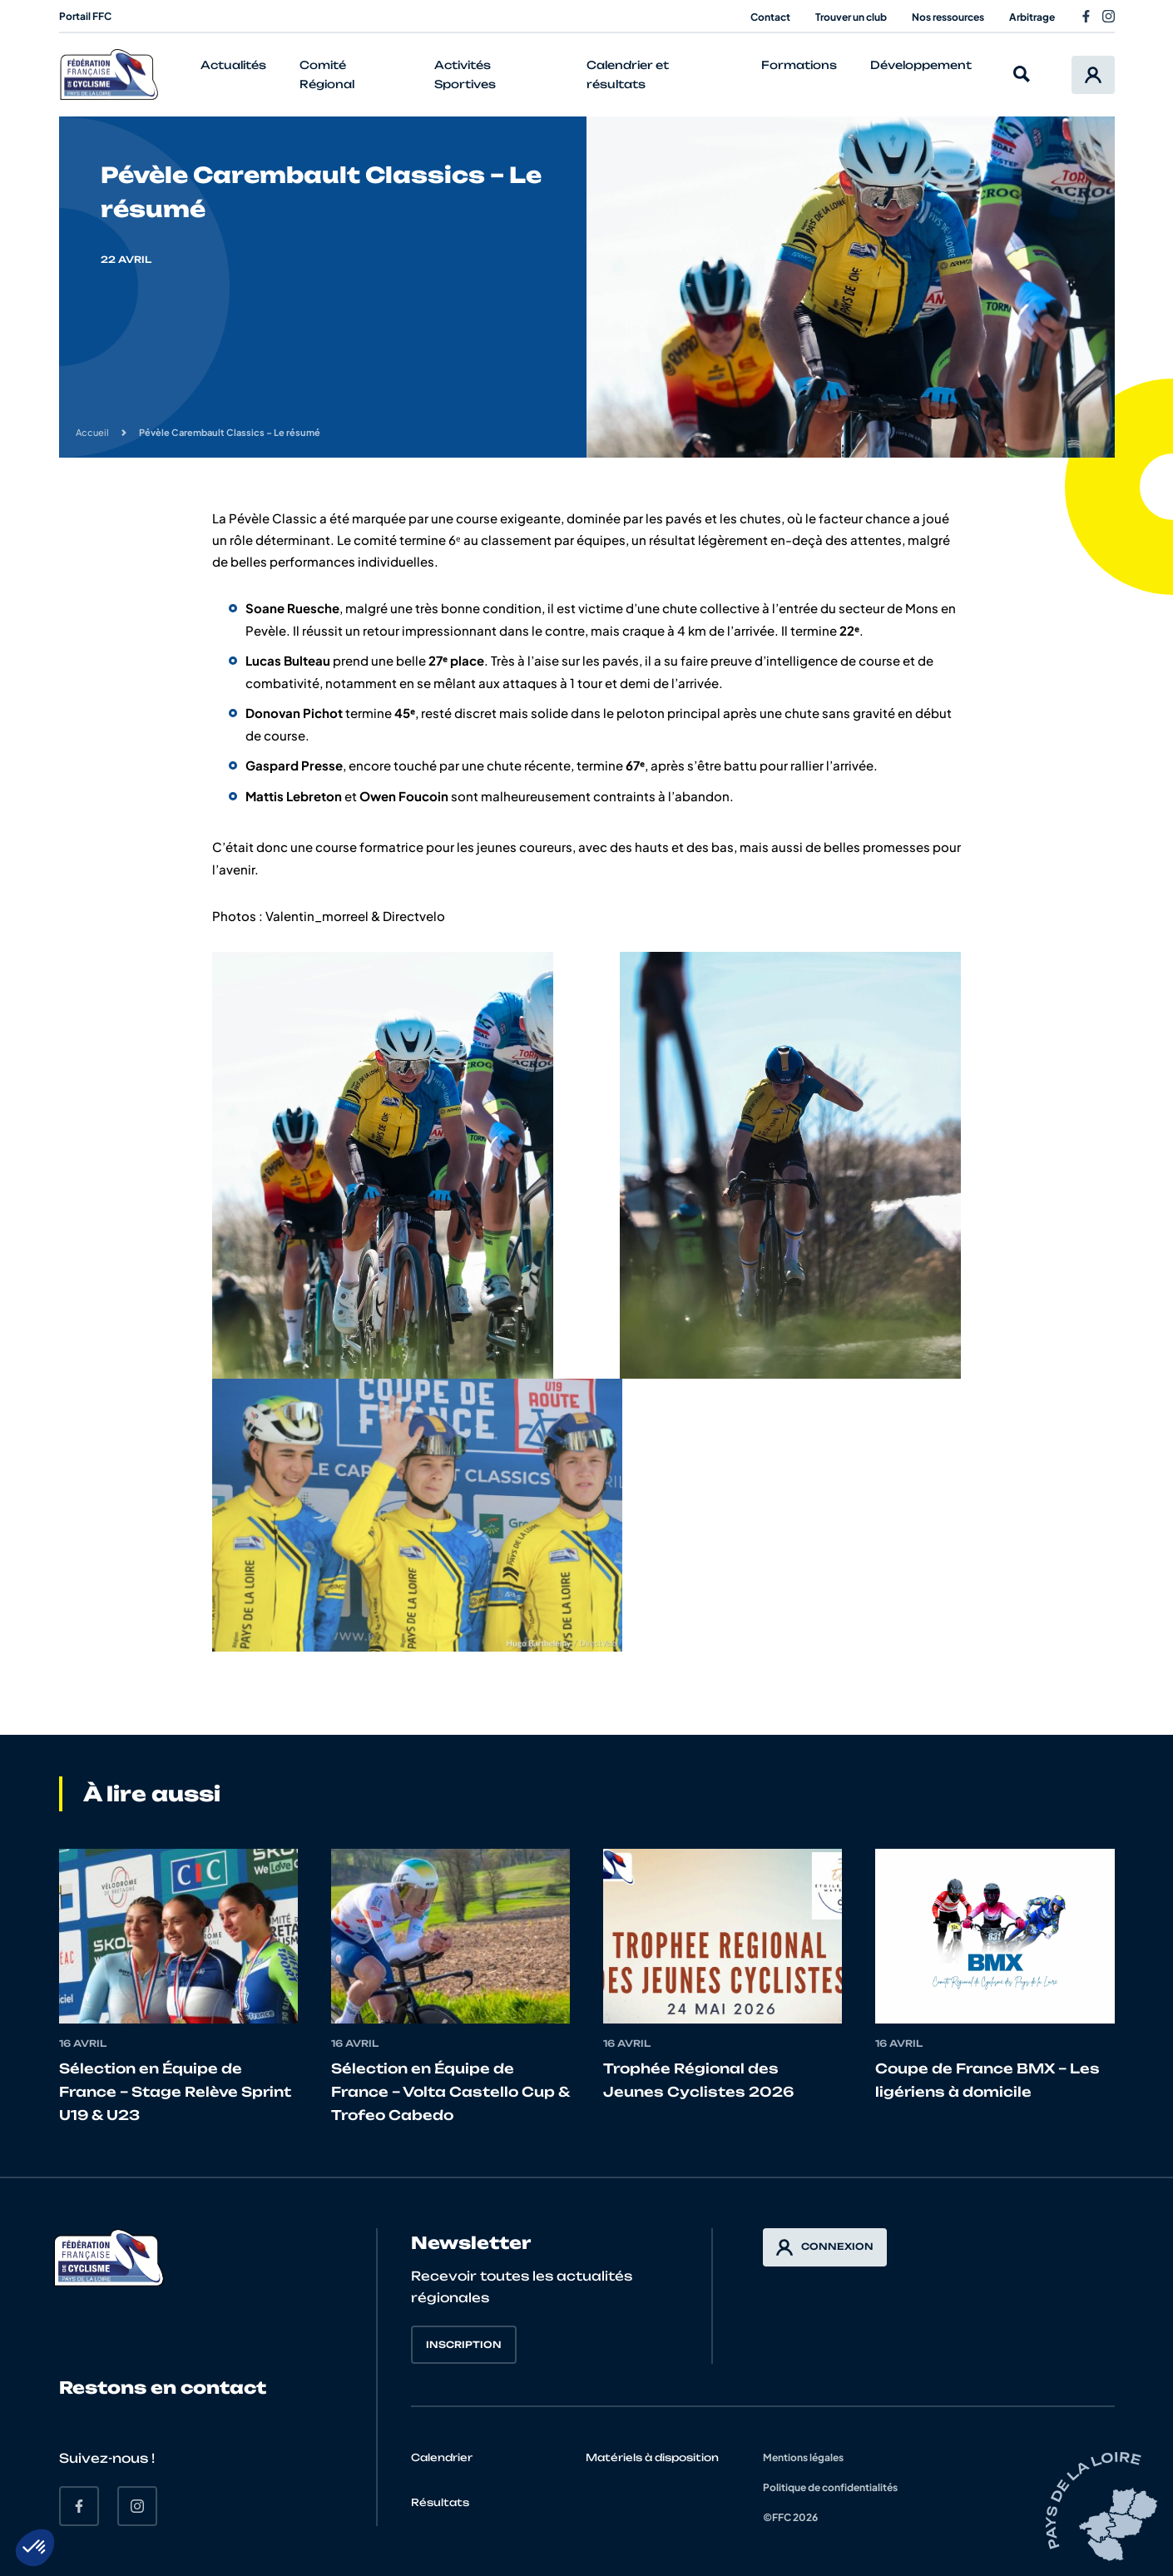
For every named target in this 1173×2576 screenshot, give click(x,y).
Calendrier (442, 2457)
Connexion (825, 2247)
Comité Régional (326, 74)
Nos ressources (948, 17)
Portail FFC (85, 16)
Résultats (440, 2502)
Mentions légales (803, 2457)
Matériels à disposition (652, 2457)
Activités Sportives (465, 74)
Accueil (92, 432)
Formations (799, 65)
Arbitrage (1032, 17)
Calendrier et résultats (627, 74)
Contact (770, 17)
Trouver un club (851, 17)
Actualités (233, 65)
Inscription (464, 2345)
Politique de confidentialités (830, 2487)
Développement (921, 65)
